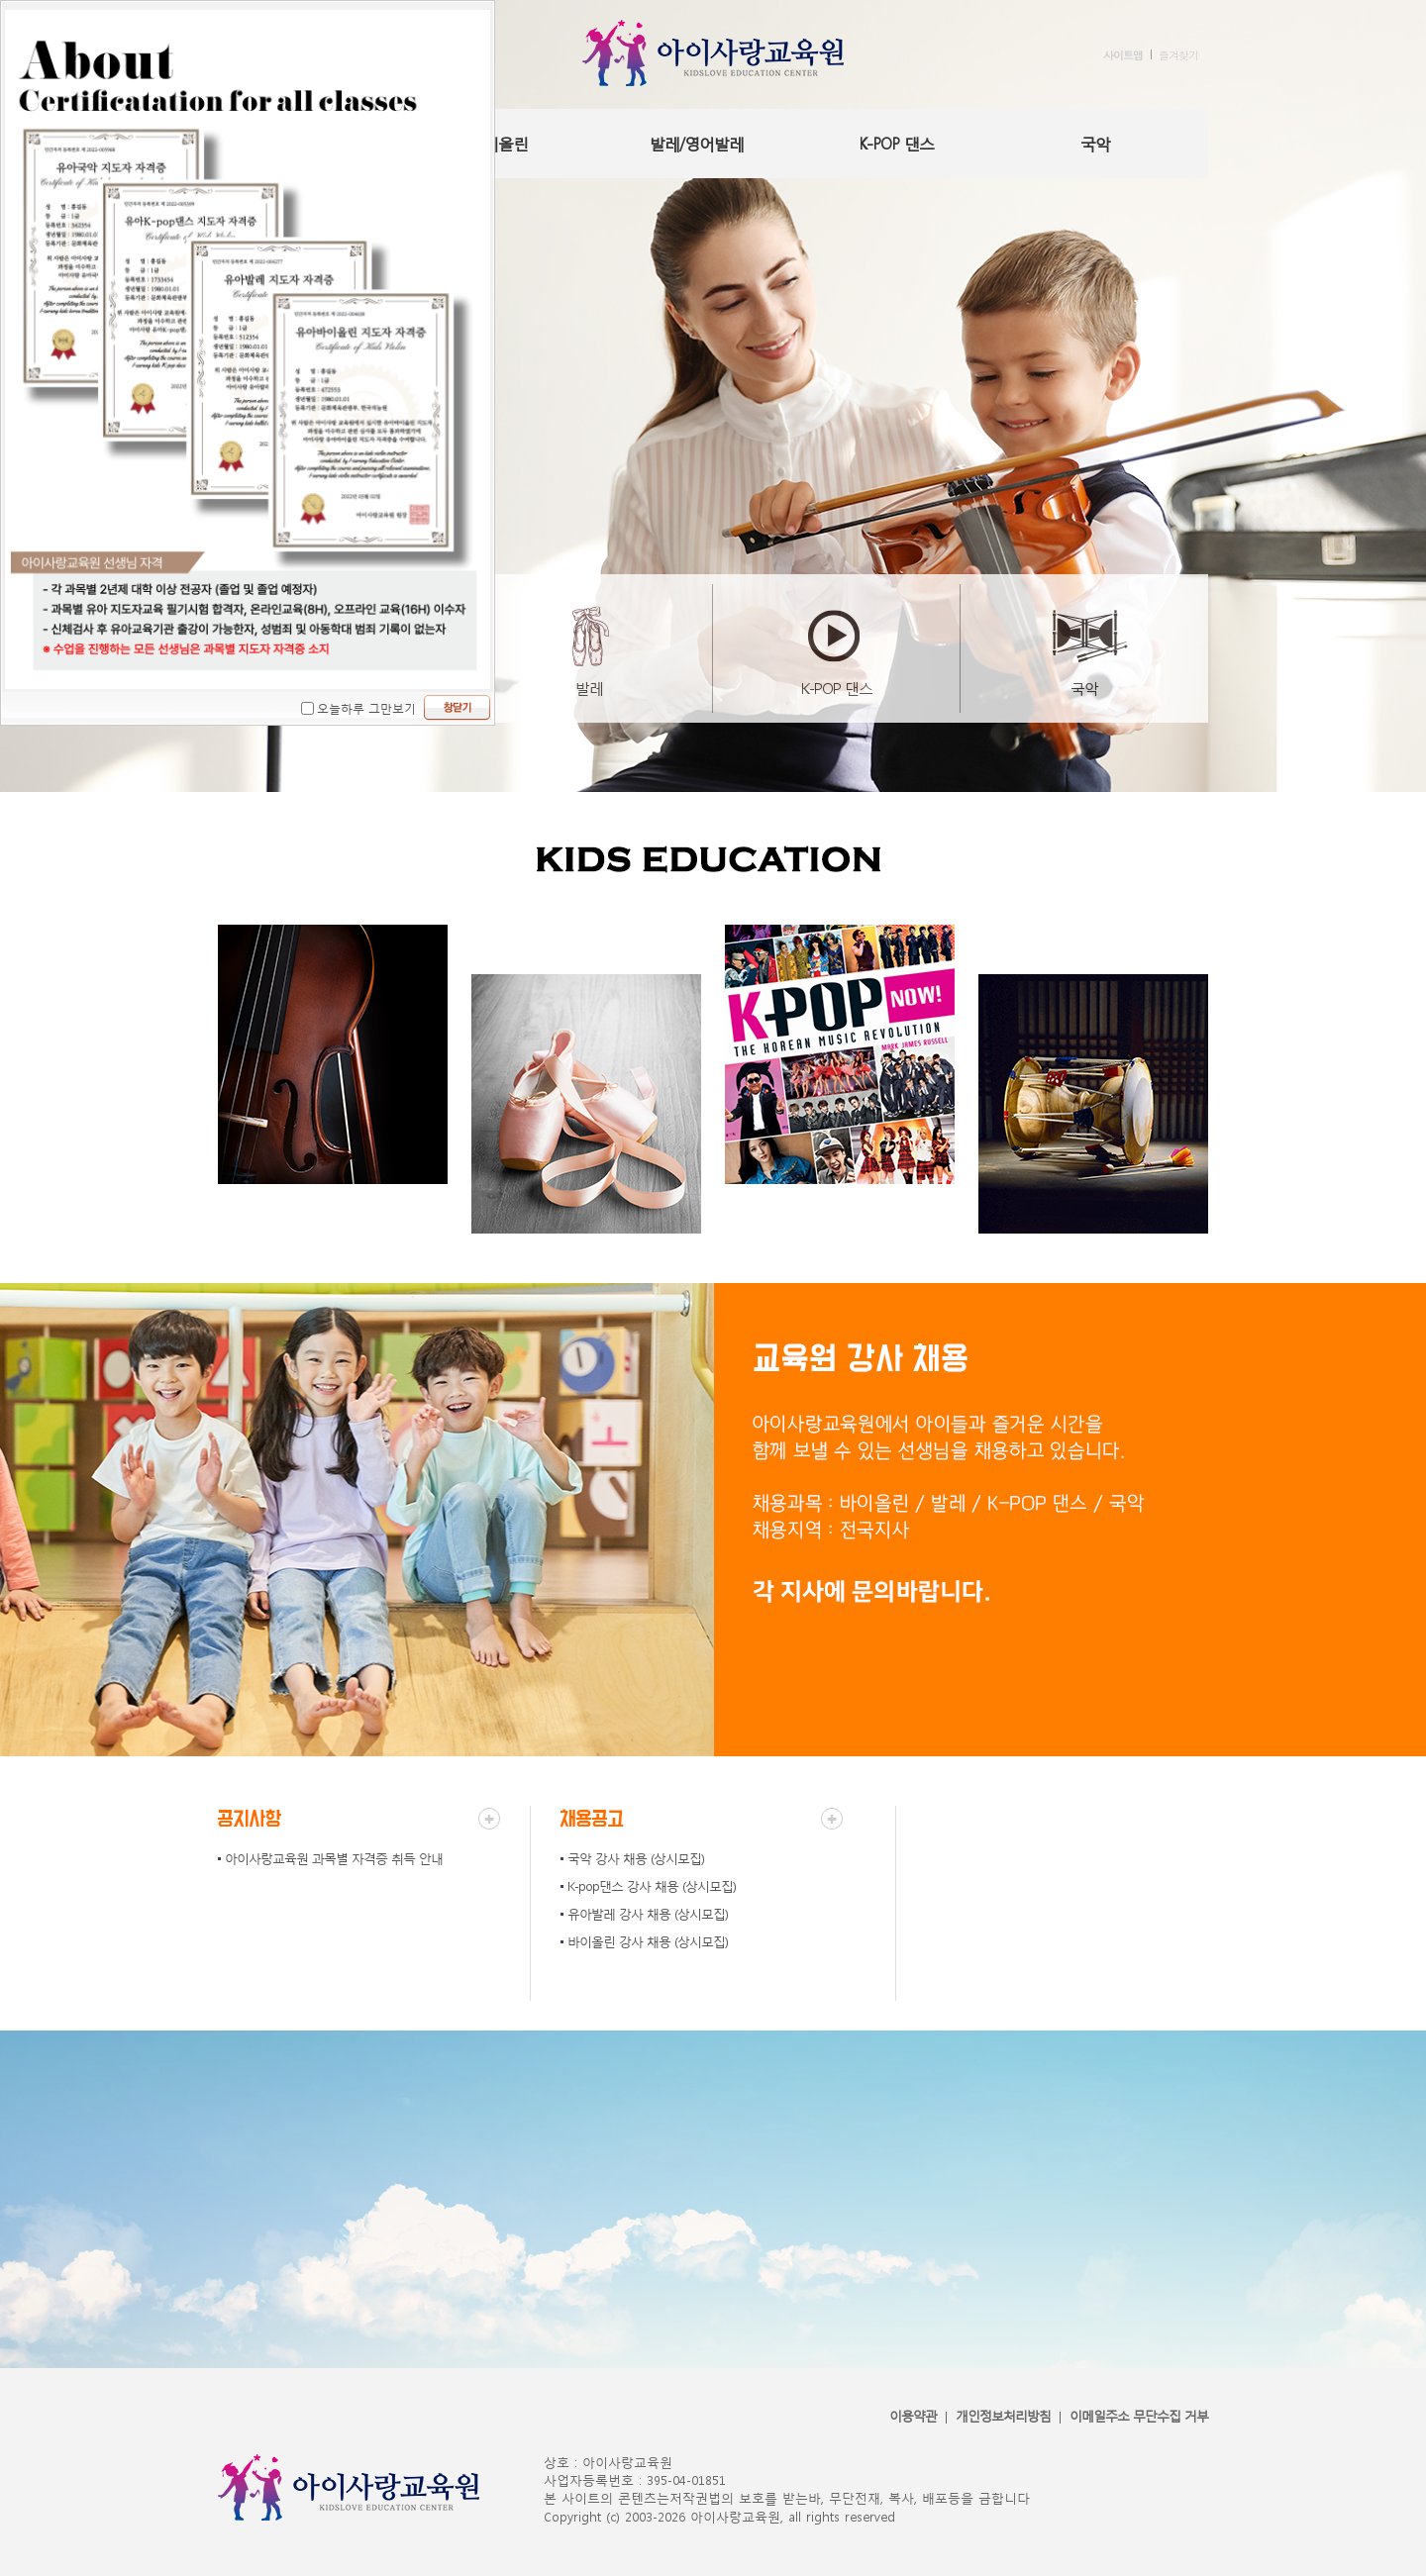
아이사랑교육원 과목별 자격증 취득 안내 (334, 1858)
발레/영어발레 (697, 143)
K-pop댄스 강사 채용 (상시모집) (651, 1886)
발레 (589, 688)
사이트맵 (1123, 55)
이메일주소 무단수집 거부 (1139, 2416)
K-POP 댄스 (896, 143)
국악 (1095, 143)
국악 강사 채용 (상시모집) (635, 1858)
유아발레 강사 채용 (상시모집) (647, 1914)
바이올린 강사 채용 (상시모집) (647, 1941)
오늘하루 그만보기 (366, 708)
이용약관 (913, 2416)
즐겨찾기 (1178, 55)
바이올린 (498, 143)
